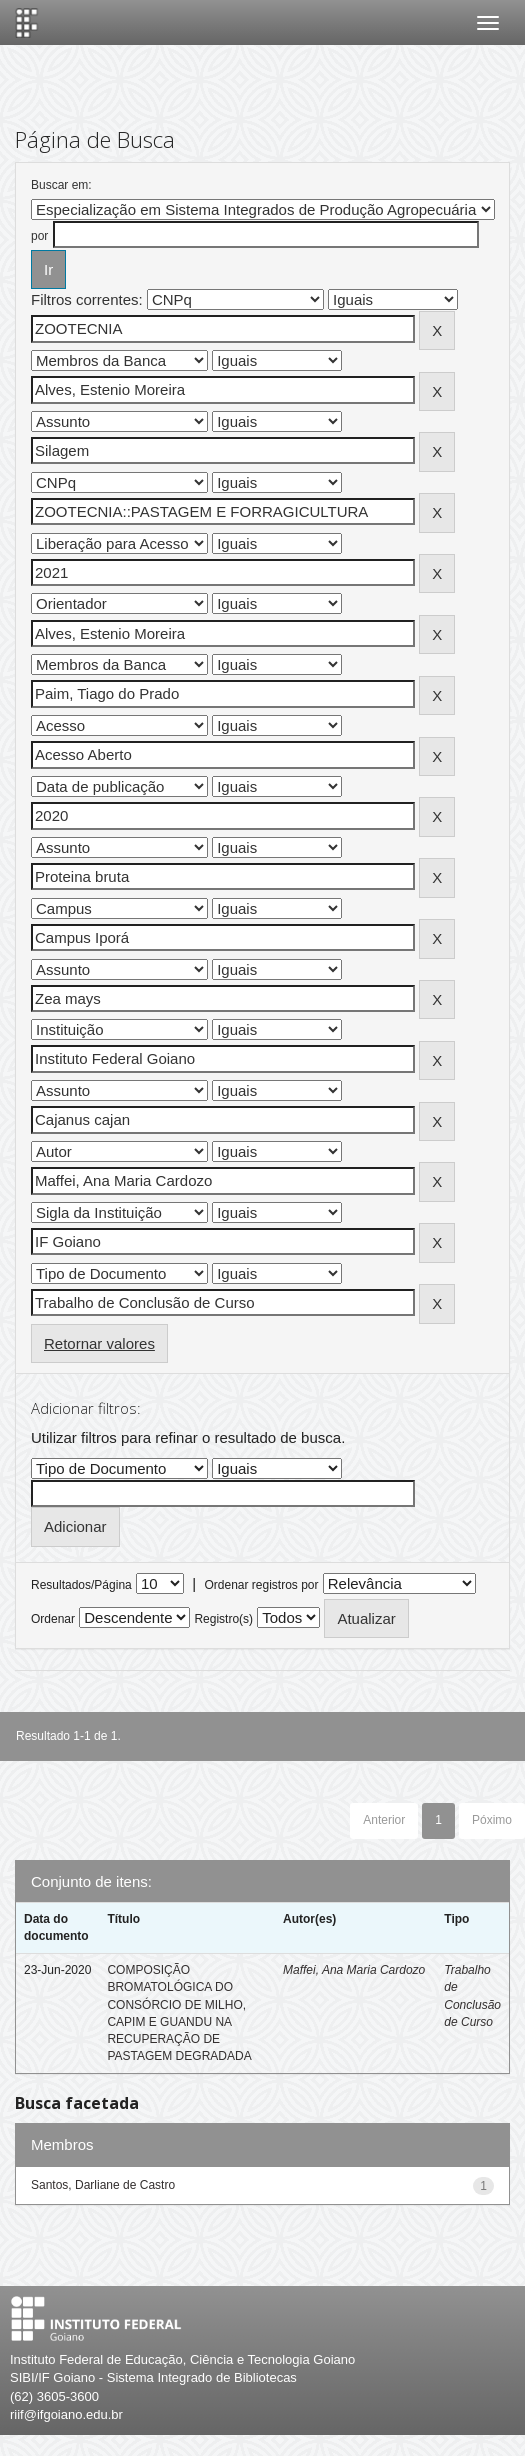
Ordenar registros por (261, 1585)
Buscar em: (61, 185)
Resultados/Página (81, 1585)
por (39, 236)
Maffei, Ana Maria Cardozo (354, 1970)
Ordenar (53, 1619)
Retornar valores (99, 1343)
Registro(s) (223, 1619)
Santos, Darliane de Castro (103, 2185)
